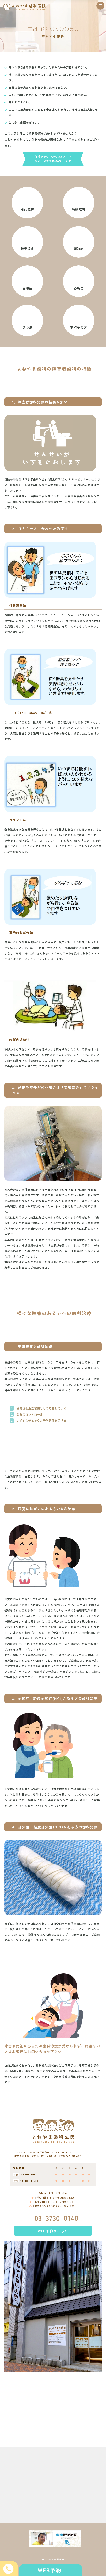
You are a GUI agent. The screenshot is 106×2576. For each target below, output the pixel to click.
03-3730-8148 (56, 2218)
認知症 (79, 248)
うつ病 (27, 327)
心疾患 (79, 288)
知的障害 (27, 209)
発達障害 (78, 209)
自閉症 (27, 288)
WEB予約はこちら (53, 2230)
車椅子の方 (78, 327)
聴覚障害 (27, 248)
